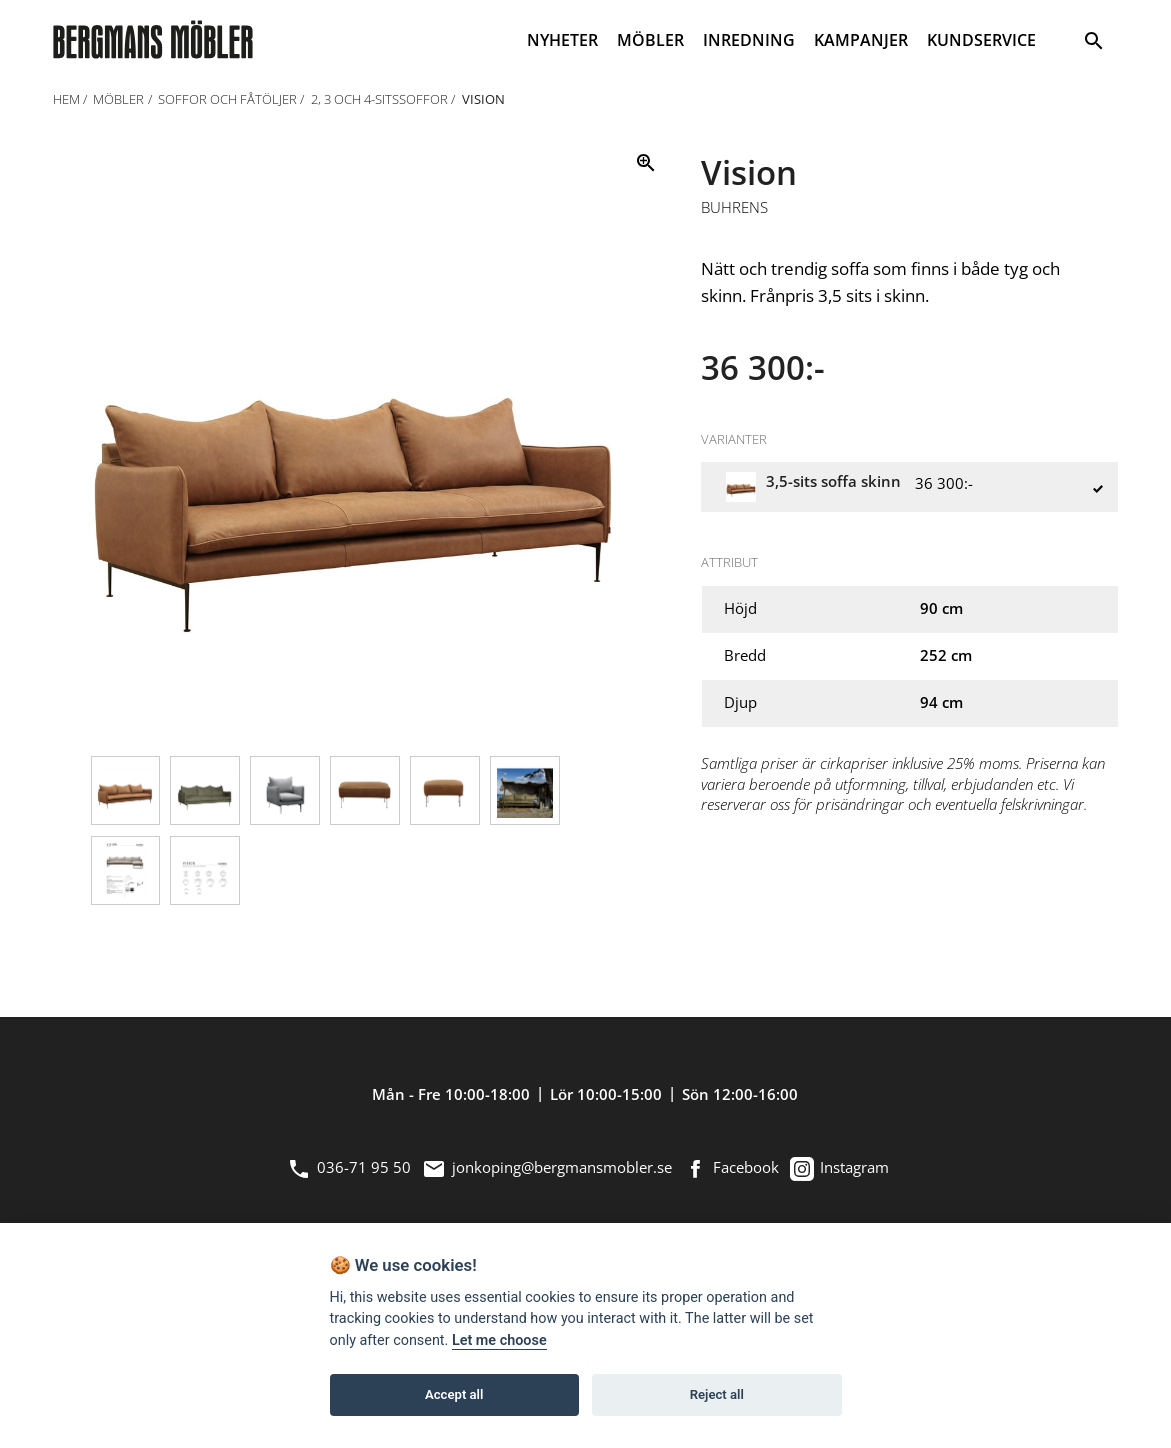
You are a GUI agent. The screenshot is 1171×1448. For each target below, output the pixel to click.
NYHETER (562, 40)
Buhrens (734, 208)
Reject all (717, 1394)
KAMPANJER (861, 40)
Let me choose (499, 1340)
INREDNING (749, 40)
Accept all (454, 1394)
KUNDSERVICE (981, 40)
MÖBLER (650, 40)
